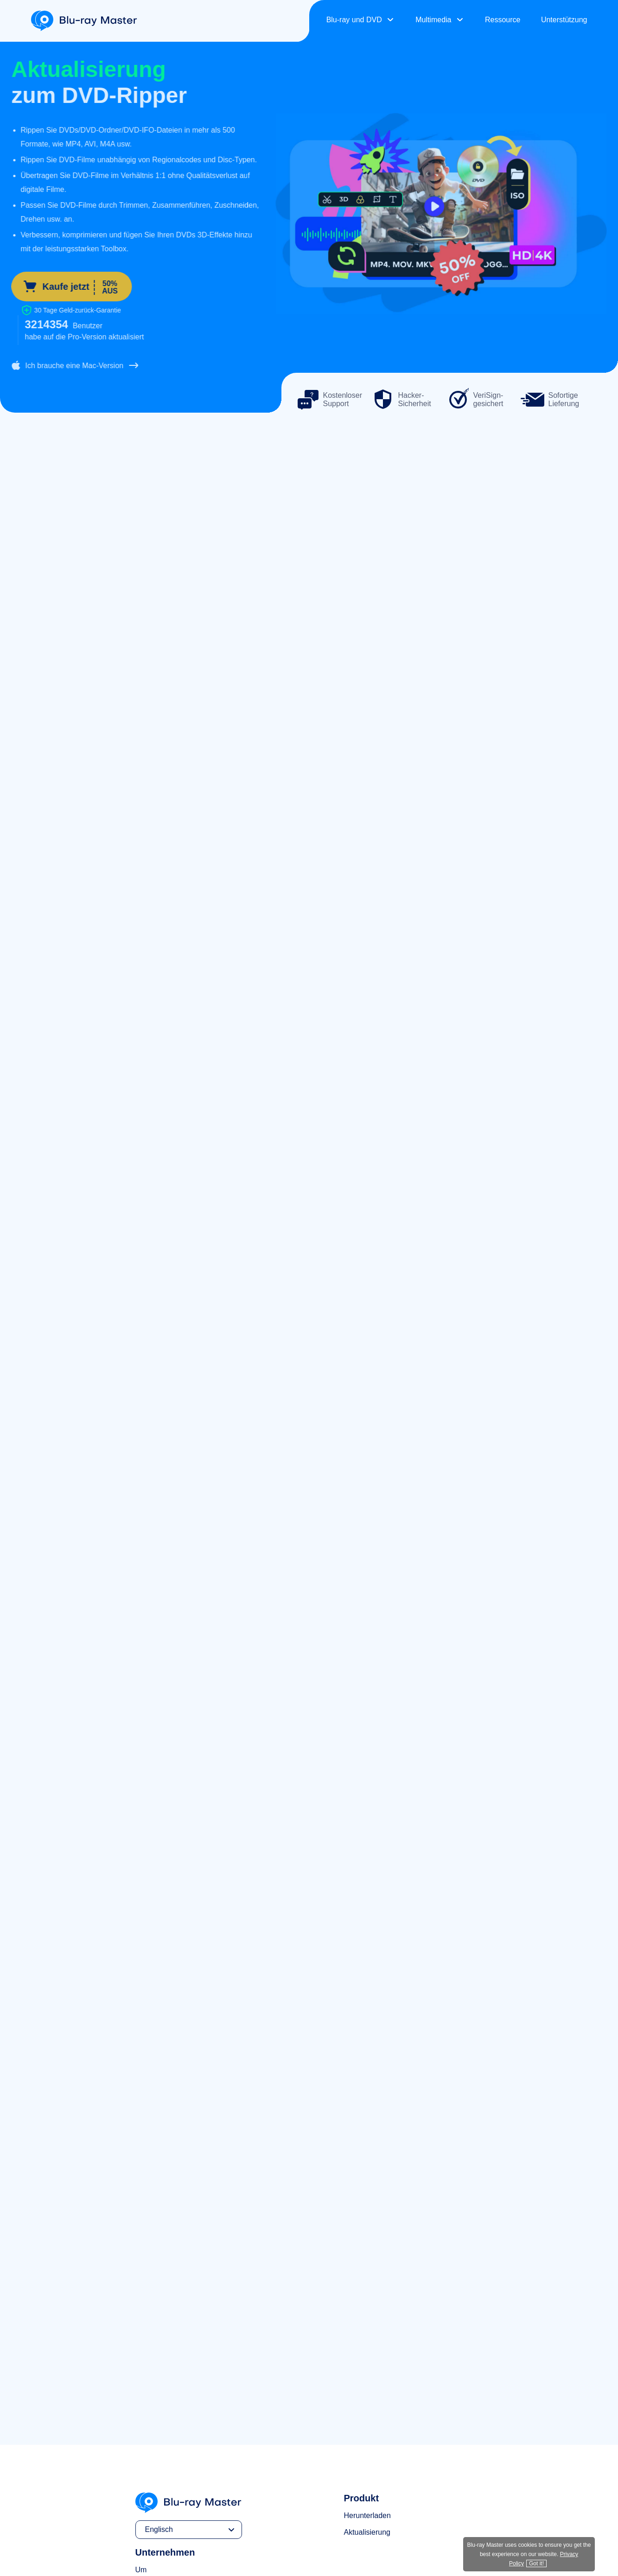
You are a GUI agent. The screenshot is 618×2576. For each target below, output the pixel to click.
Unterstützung (564, 20)
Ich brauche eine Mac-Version (68, 365)
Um (141, 2570)
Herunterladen (367, 2515)
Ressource (502, 20)
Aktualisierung (367, 2532)
